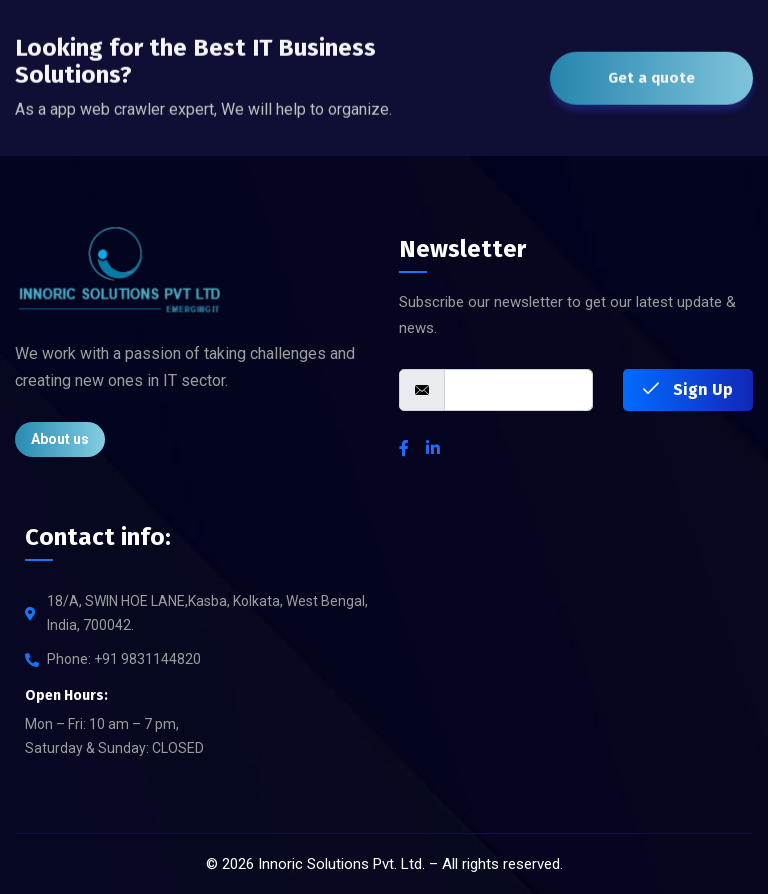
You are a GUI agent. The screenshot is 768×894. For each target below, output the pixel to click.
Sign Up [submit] (688, 389)
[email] (518, 390)
